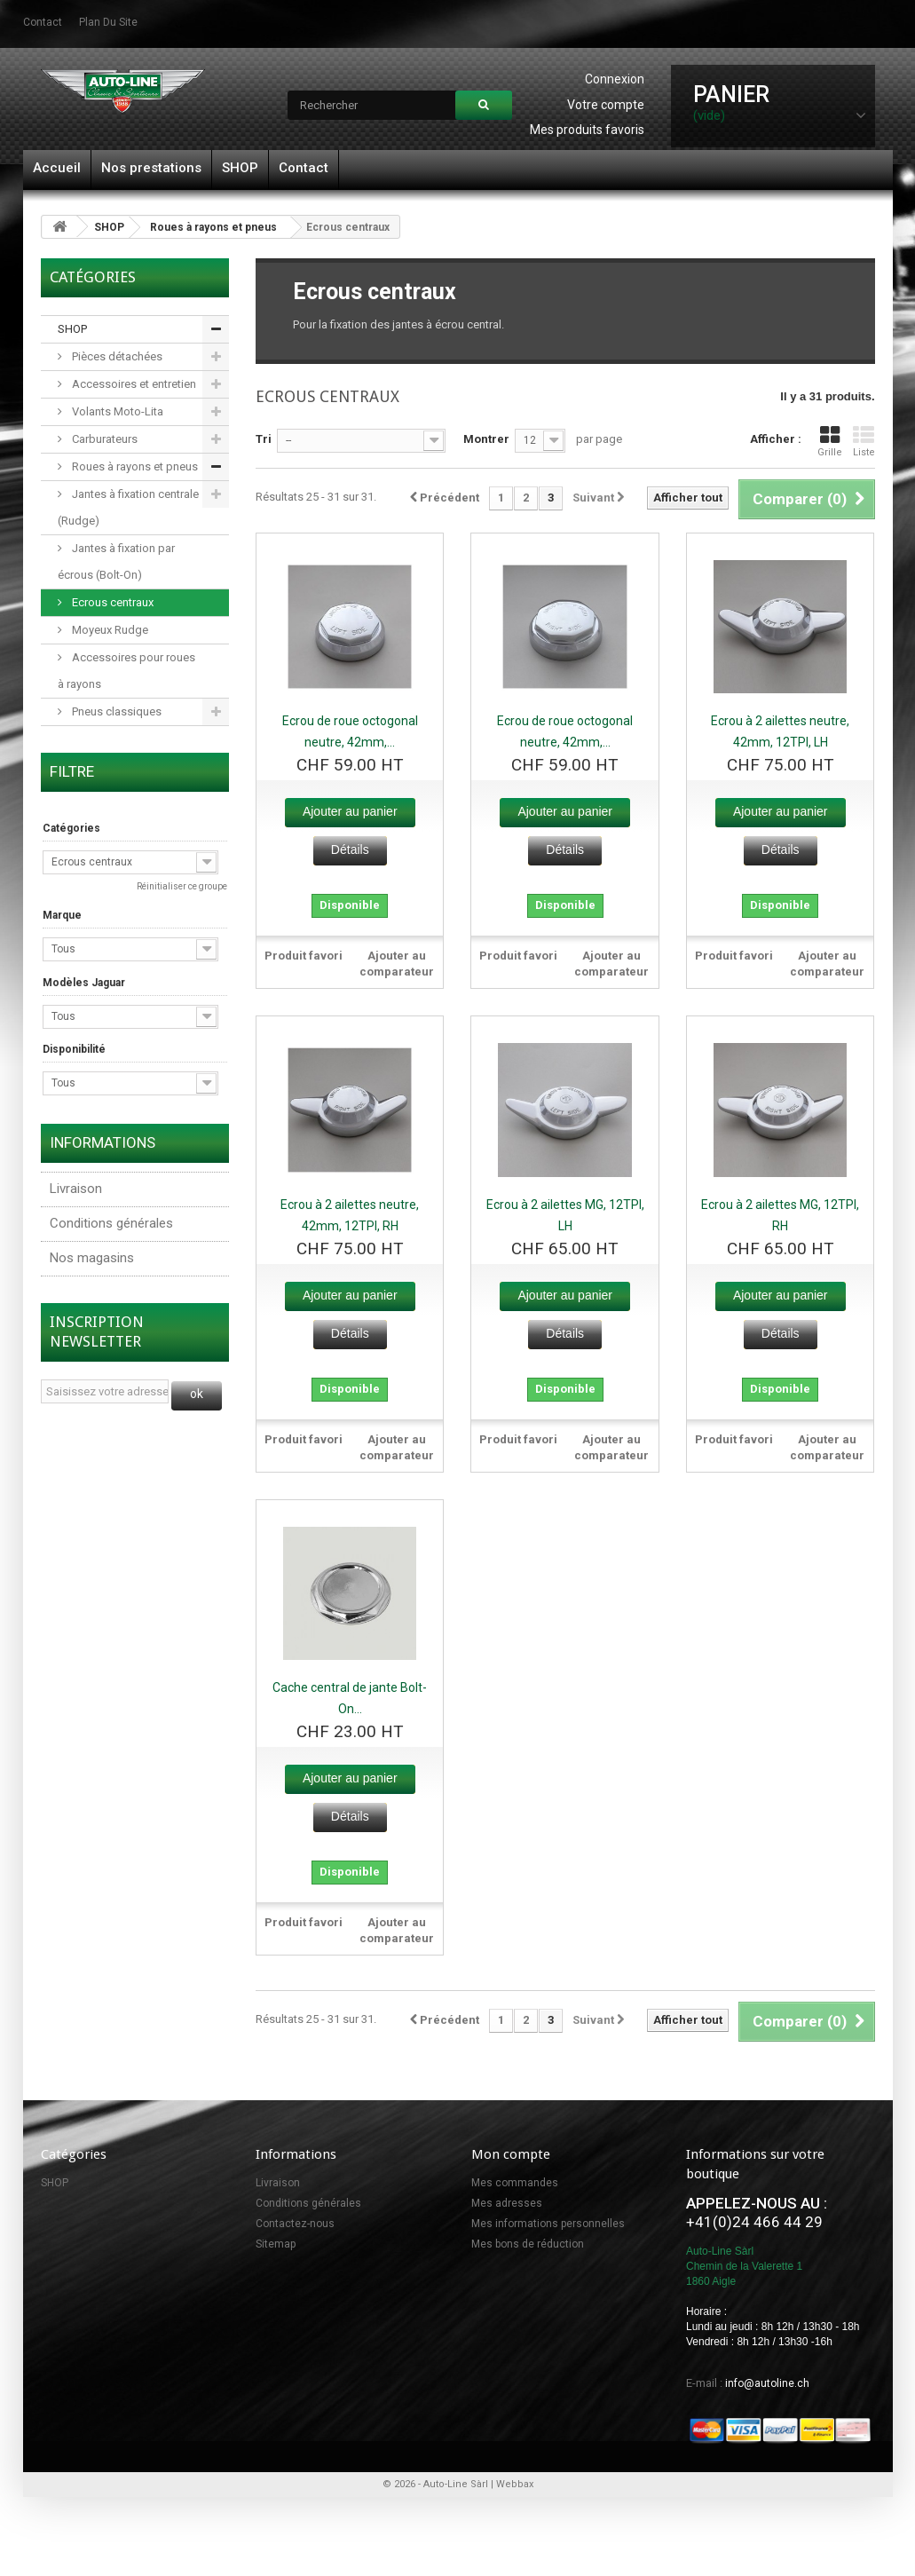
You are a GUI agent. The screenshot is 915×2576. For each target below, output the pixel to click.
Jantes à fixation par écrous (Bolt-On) (116, 561)
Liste (864, 441)
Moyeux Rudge (108, 629)
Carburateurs (103, 439)
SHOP (240, 168)
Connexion (614, 79)
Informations (102, 1142)
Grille (829, 441)
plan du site (108, 22)
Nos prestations (151, 168)
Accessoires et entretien (132, 384)
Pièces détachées (115, 356)
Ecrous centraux (111, 602)
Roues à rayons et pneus (213, 227)
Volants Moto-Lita (116, 411)
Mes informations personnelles (548, 2223)
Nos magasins (92, 1258)
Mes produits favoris (587, 129)
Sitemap (276, 2244)
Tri (264, 439)
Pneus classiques (115, 711)
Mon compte (510, 2154)
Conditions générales (111, 1223)
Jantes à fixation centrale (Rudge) (128, 507)
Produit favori (303, 955)
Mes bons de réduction (527, 2244)
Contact (303, 168)
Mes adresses (506, 2203)
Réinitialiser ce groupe (182, 886)
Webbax (514, 2484)
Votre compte (605, 105)
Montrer (486, 439)
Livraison (76, 1189)
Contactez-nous (295, 2223)
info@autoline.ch (767, 2383)
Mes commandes (514, 2183)
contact (42, 22)
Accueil (57, 168)
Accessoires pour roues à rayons (126, 671)
